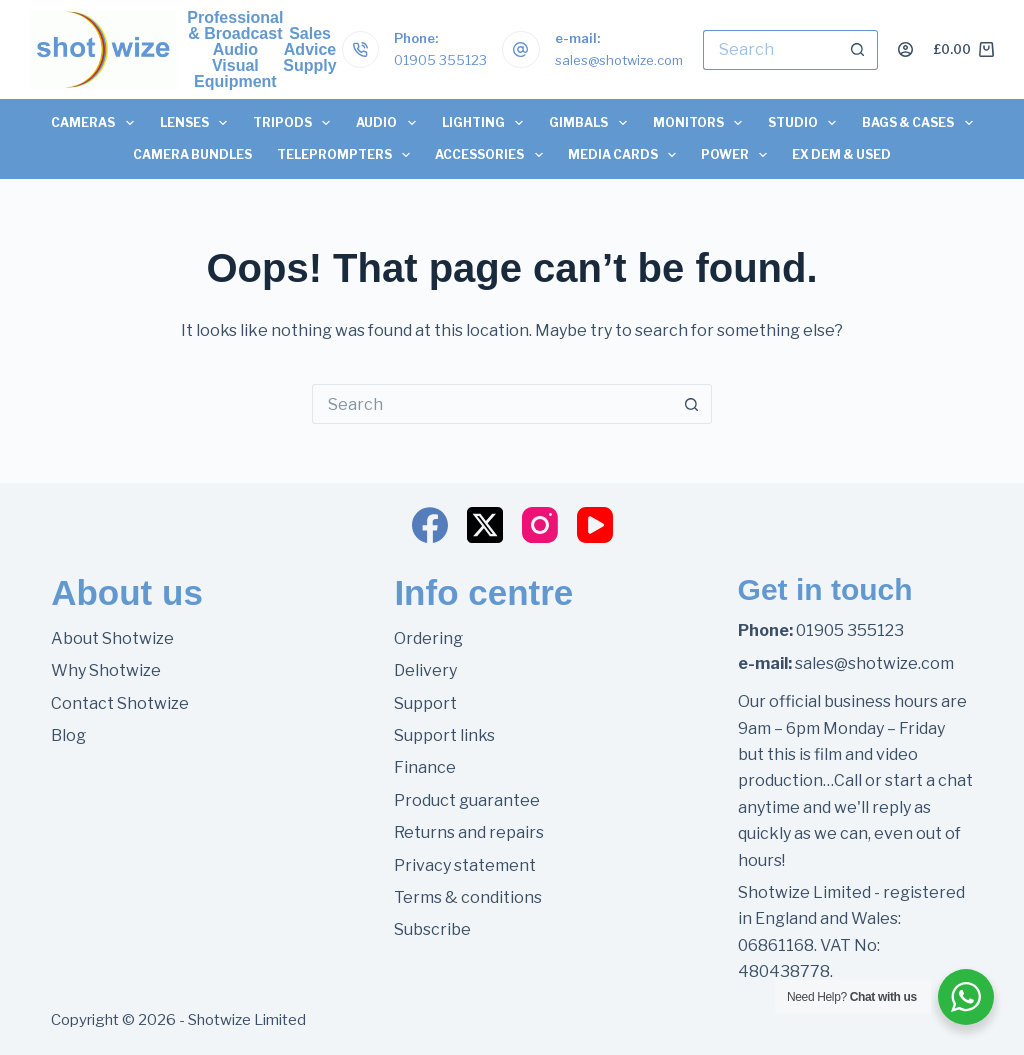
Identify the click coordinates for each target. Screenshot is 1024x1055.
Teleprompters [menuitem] (347, 155)
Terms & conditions (468, 897)
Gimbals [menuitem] (591, 123)
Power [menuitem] (738, 155)
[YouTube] (595, 525)
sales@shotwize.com (619, 60)
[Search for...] (770, 50)
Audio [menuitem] (389, 123)
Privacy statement (465, 865)
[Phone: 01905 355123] (361, 50)
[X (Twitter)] (485, 525)
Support (425, 703)
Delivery (425, 670)
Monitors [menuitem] (701, 123)
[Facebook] (430, 525)
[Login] (905, 49)
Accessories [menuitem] (492, 155)
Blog (68, 735)
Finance (425, 767)
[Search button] (858, 50)
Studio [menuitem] (805, 123)
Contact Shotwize (120, 703)
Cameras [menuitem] (95, 123)
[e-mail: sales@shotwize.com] (521, 50)
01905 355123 (440, 60)
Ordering (428, 638)
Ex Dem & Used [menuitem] (841, 154)
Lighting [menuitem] (486, 123)
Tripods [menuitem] (295, 123)
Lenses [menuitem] (197, 123)
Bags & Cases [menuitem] (920, 123)
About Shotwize (112, 638)
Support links (444, 735)
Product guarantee (467, 800)
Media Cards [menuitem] (626, 155)
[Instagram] (540, 525)
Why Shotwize (106, 670)
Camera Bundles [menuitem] (192, 154)
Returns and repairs (469, 832)
